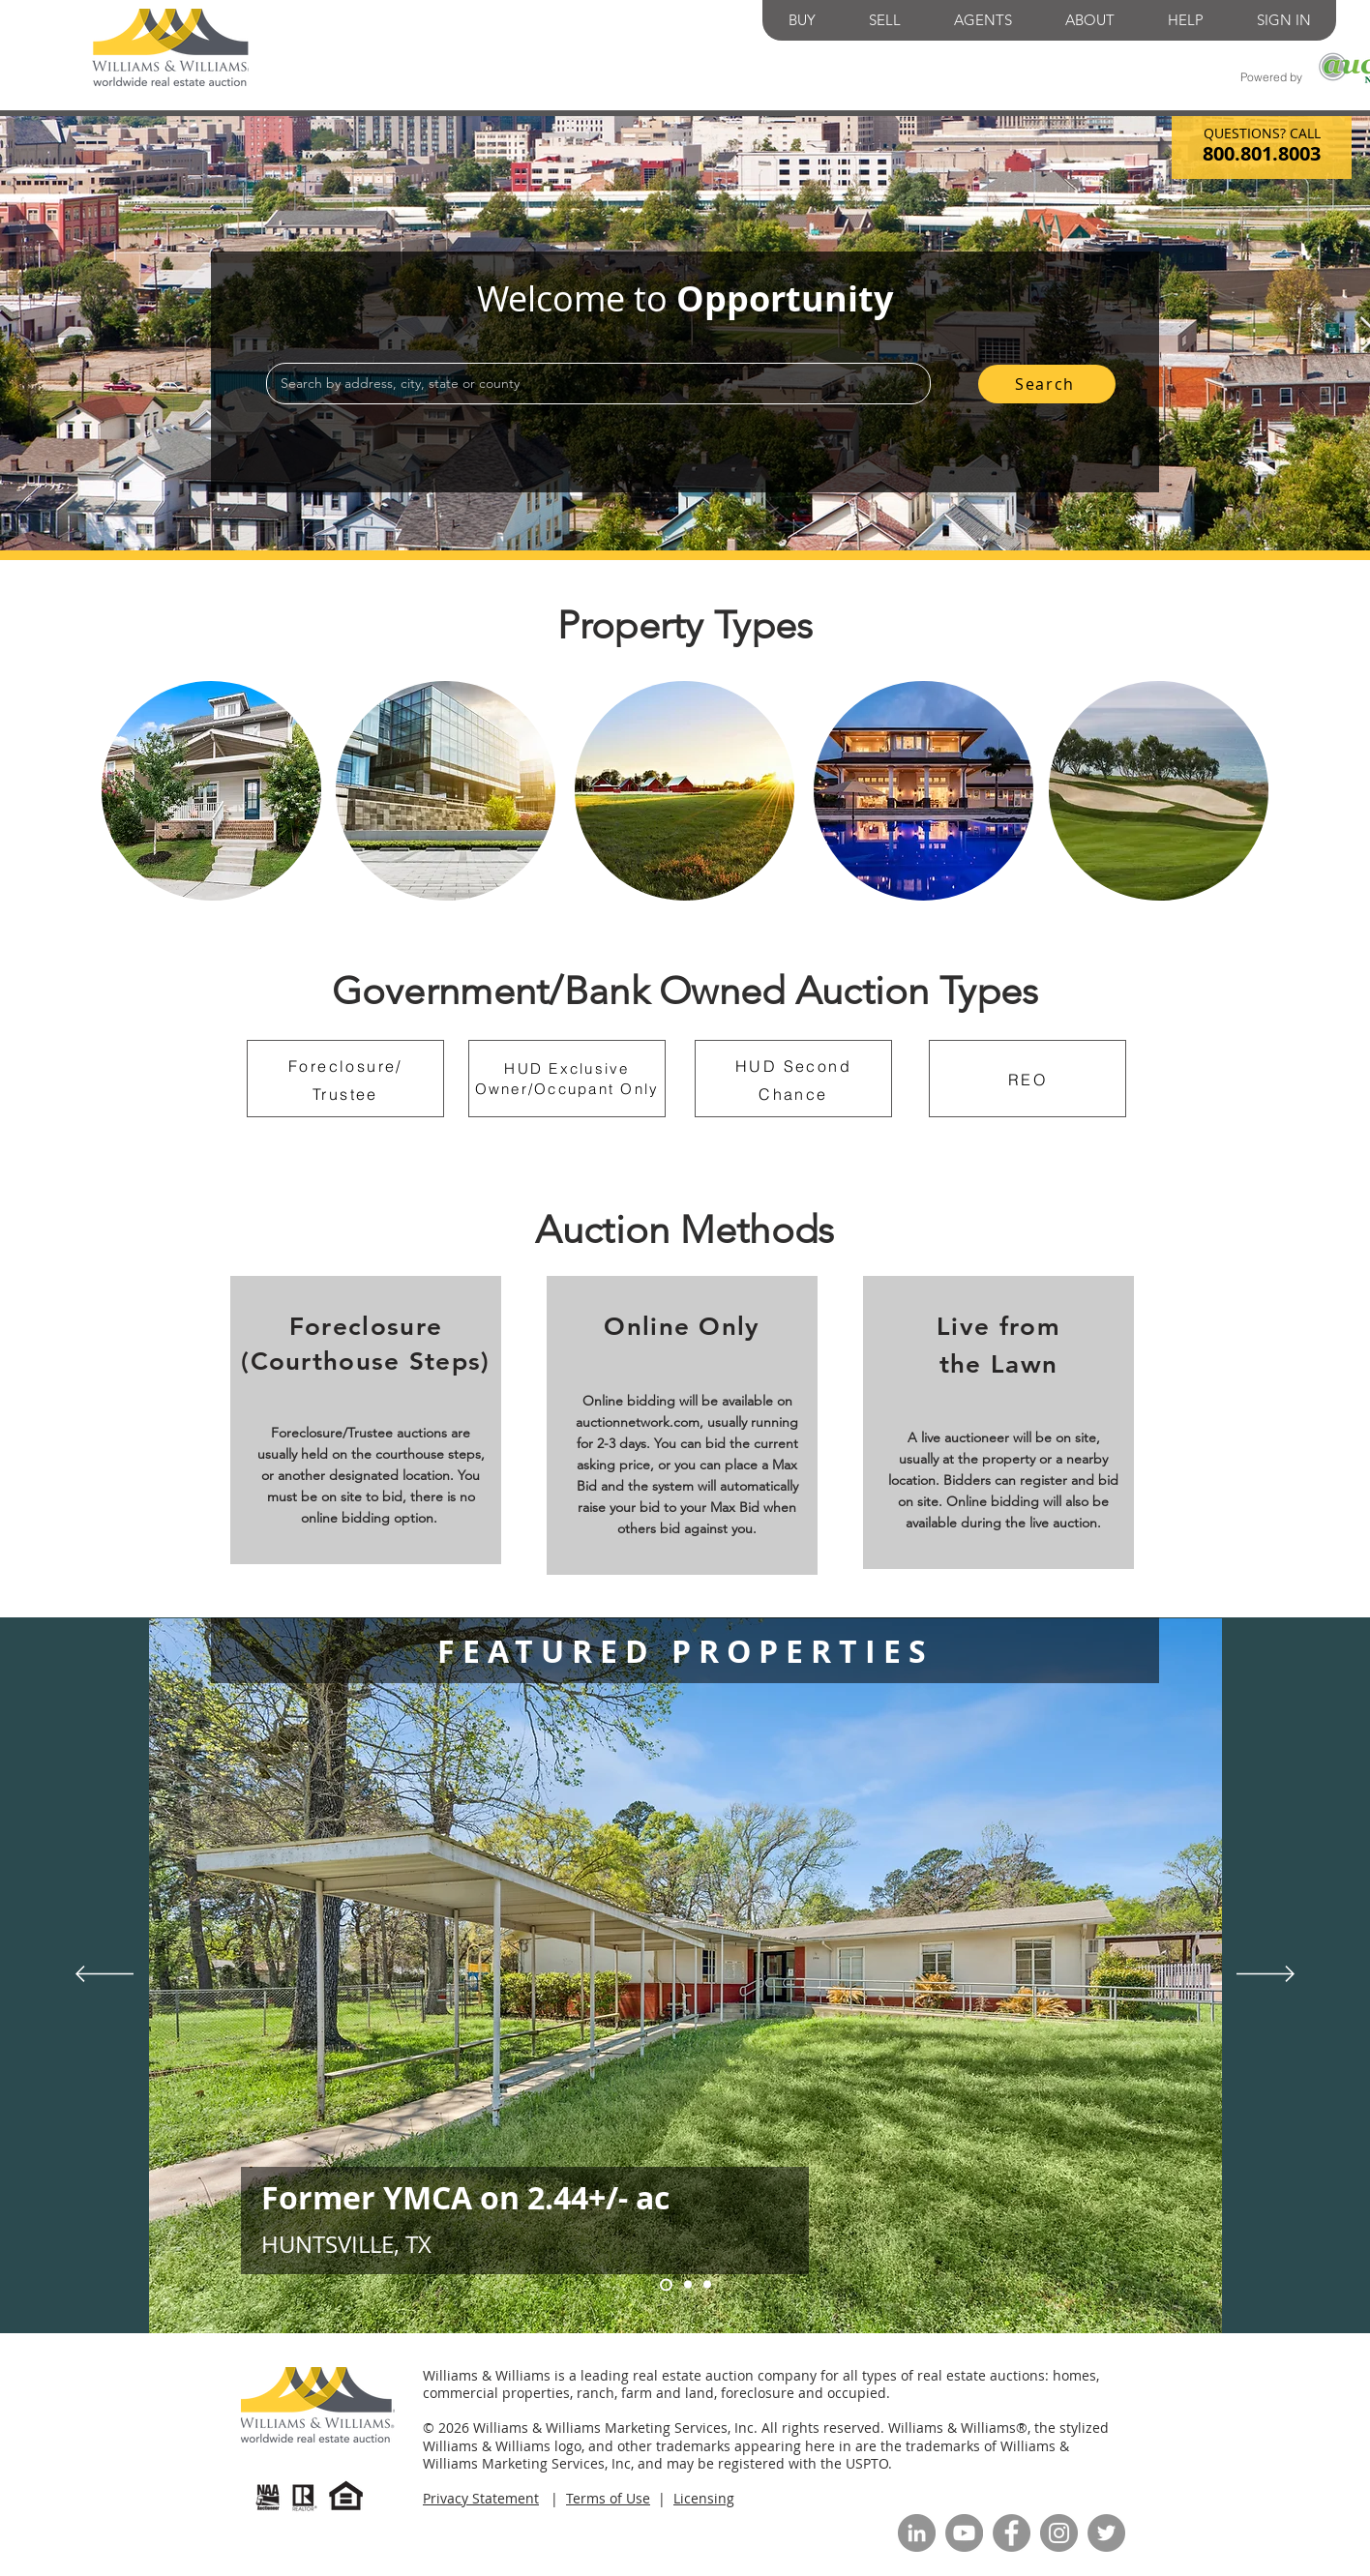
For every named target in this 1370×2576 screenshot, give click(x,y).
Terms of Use (608, 2498)
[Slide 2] (707, 2285)
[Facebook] (1011, 2533)
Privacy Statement (481, 2498)
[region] (211, 791)
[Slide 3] (688, 2285)
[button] (802, 20)
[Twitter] (1106, 2533)
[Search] (1047, 384)
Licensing (703, 2498)
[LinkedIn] (917, 2533)
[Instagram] (1059, 2533)
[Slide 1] (666, 2284)
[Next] (1265, 1975)
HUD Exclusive (566, 1068)
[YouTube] (964, 2533)
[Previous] (104, 1975)
